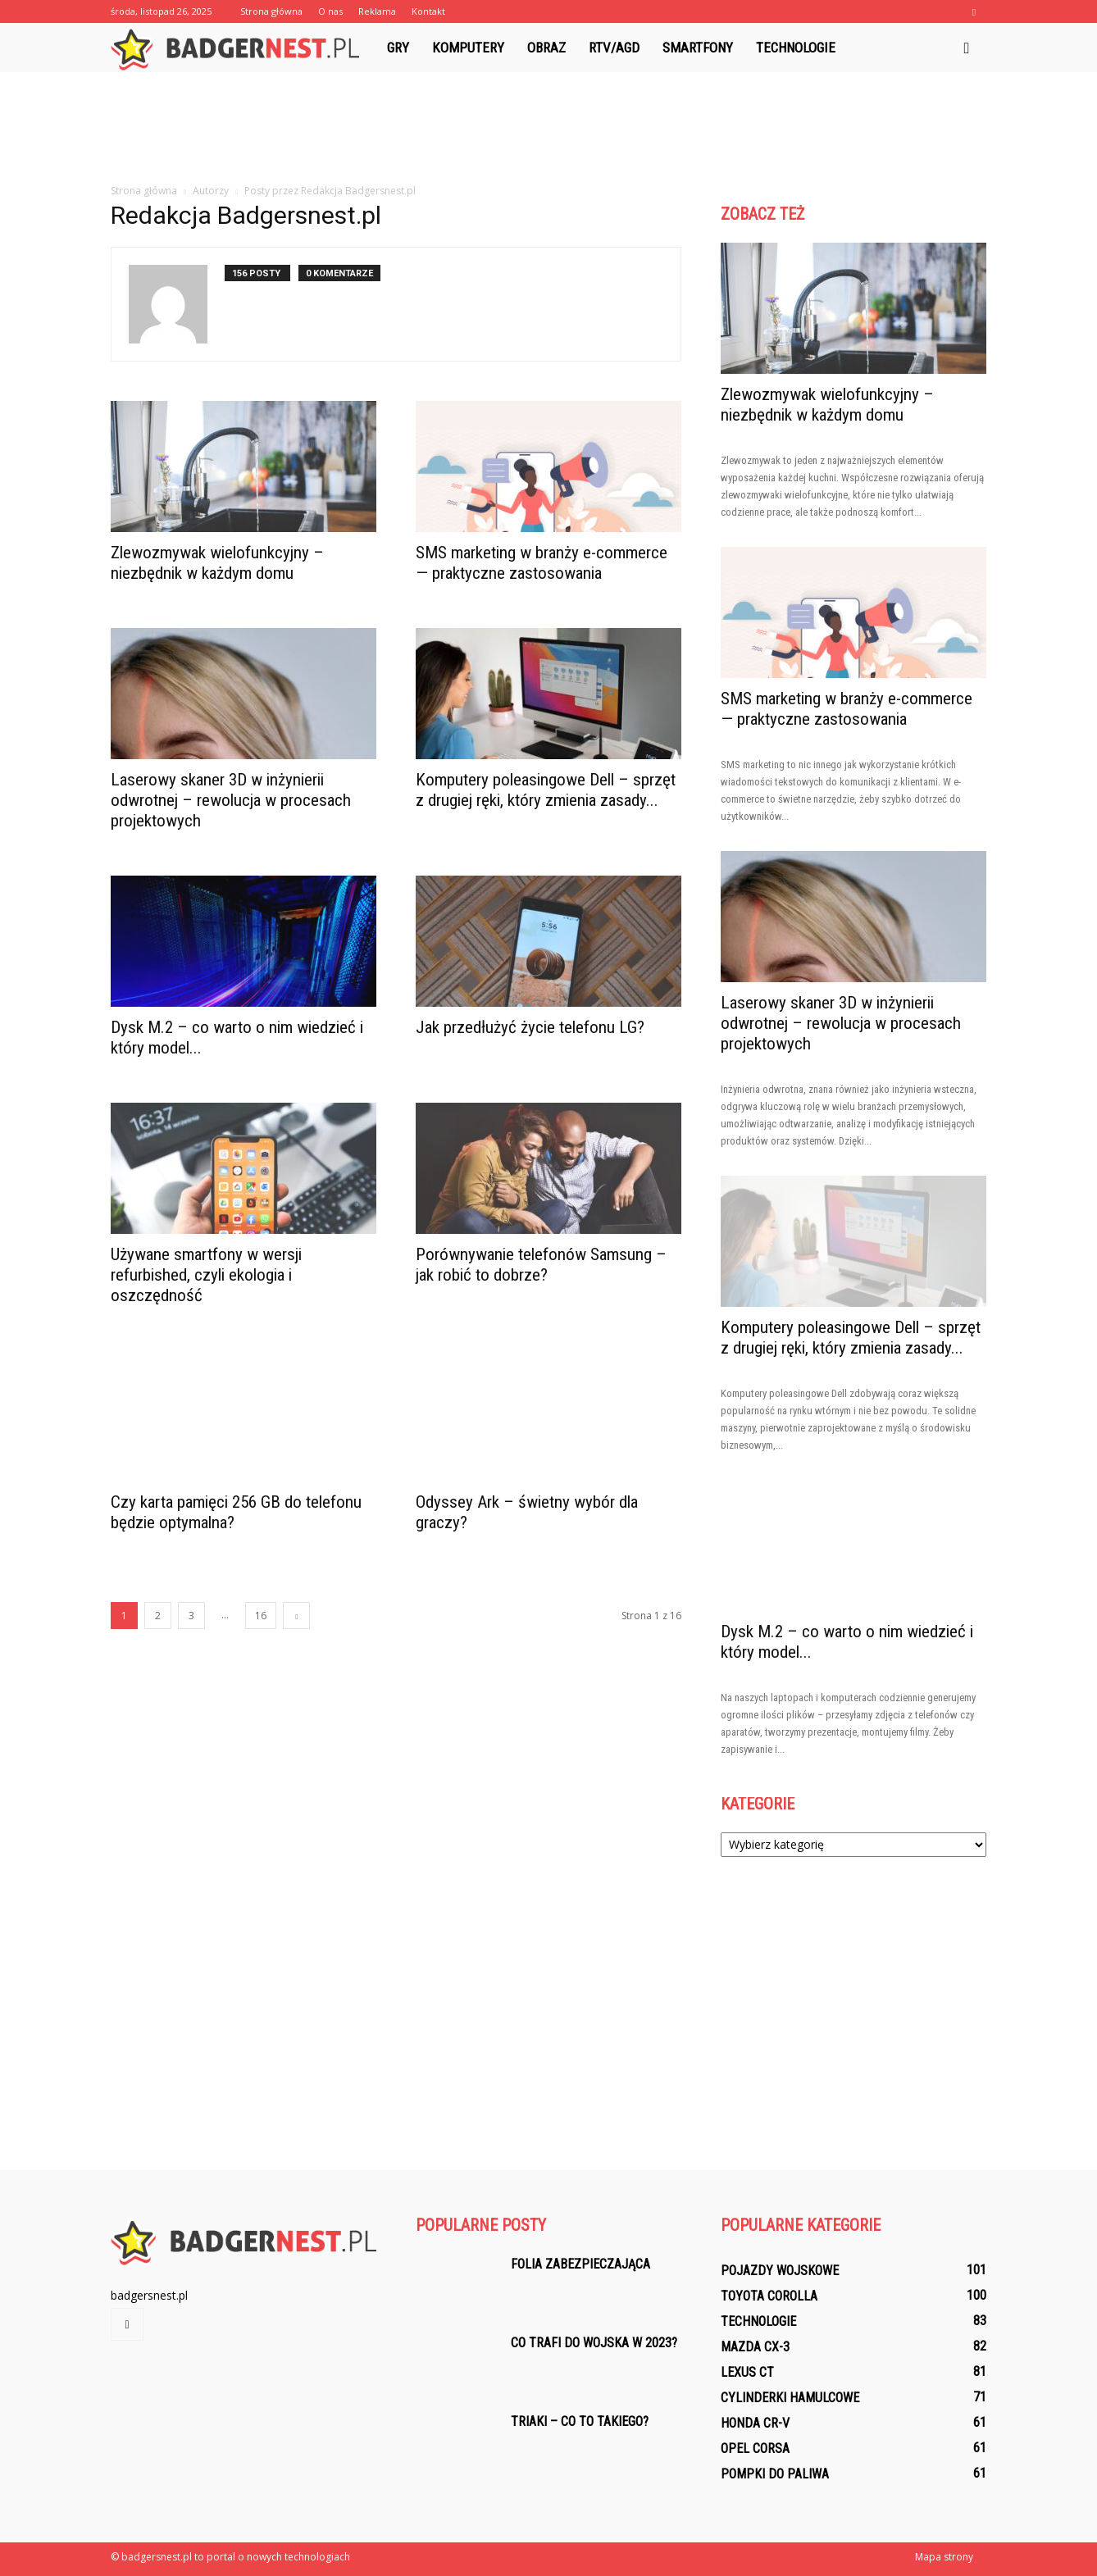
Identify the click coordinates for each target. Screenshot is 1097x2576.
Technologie (795, 47)
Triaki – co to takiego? (580, 2421)
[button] (966, 47)
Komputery (468, 47)
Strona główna (271, 11)
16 (260, 1616)
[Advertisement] (548, 129)
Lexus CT (747, 2372)
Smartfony (697, 47)
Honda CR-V (755, 2423)
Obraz (546, 47)
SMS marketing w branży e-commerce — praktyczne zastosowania (541, 563)
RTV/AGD (614, 47)
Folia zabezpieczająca (580, 2264)
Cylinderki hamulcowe (790, 2397)
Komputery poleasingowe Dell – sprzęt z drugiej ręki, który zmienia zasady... (546, 790)
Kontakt (428, 11)
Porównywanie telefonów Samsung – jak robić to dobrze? (541, 1265)
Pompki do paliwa (775, 2474)
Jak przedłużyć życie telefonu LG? (530, 1027)
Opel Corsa (755, 2448)
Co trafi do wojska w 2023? (594, 2343)
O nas (330, 11)
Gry (398, 47)
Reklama (377, 11)
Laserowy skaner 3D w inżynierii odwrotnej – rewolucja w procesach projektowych (231, 800)
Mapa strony (944, 2557)
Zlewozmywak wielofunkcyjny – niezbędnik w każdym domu (217, 563)
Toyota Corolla (769, 2296)
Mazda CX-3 (755, 2347)
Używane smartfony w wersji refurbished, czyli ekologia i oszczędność (206, 1275)
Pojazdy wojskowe (780, 2270)
